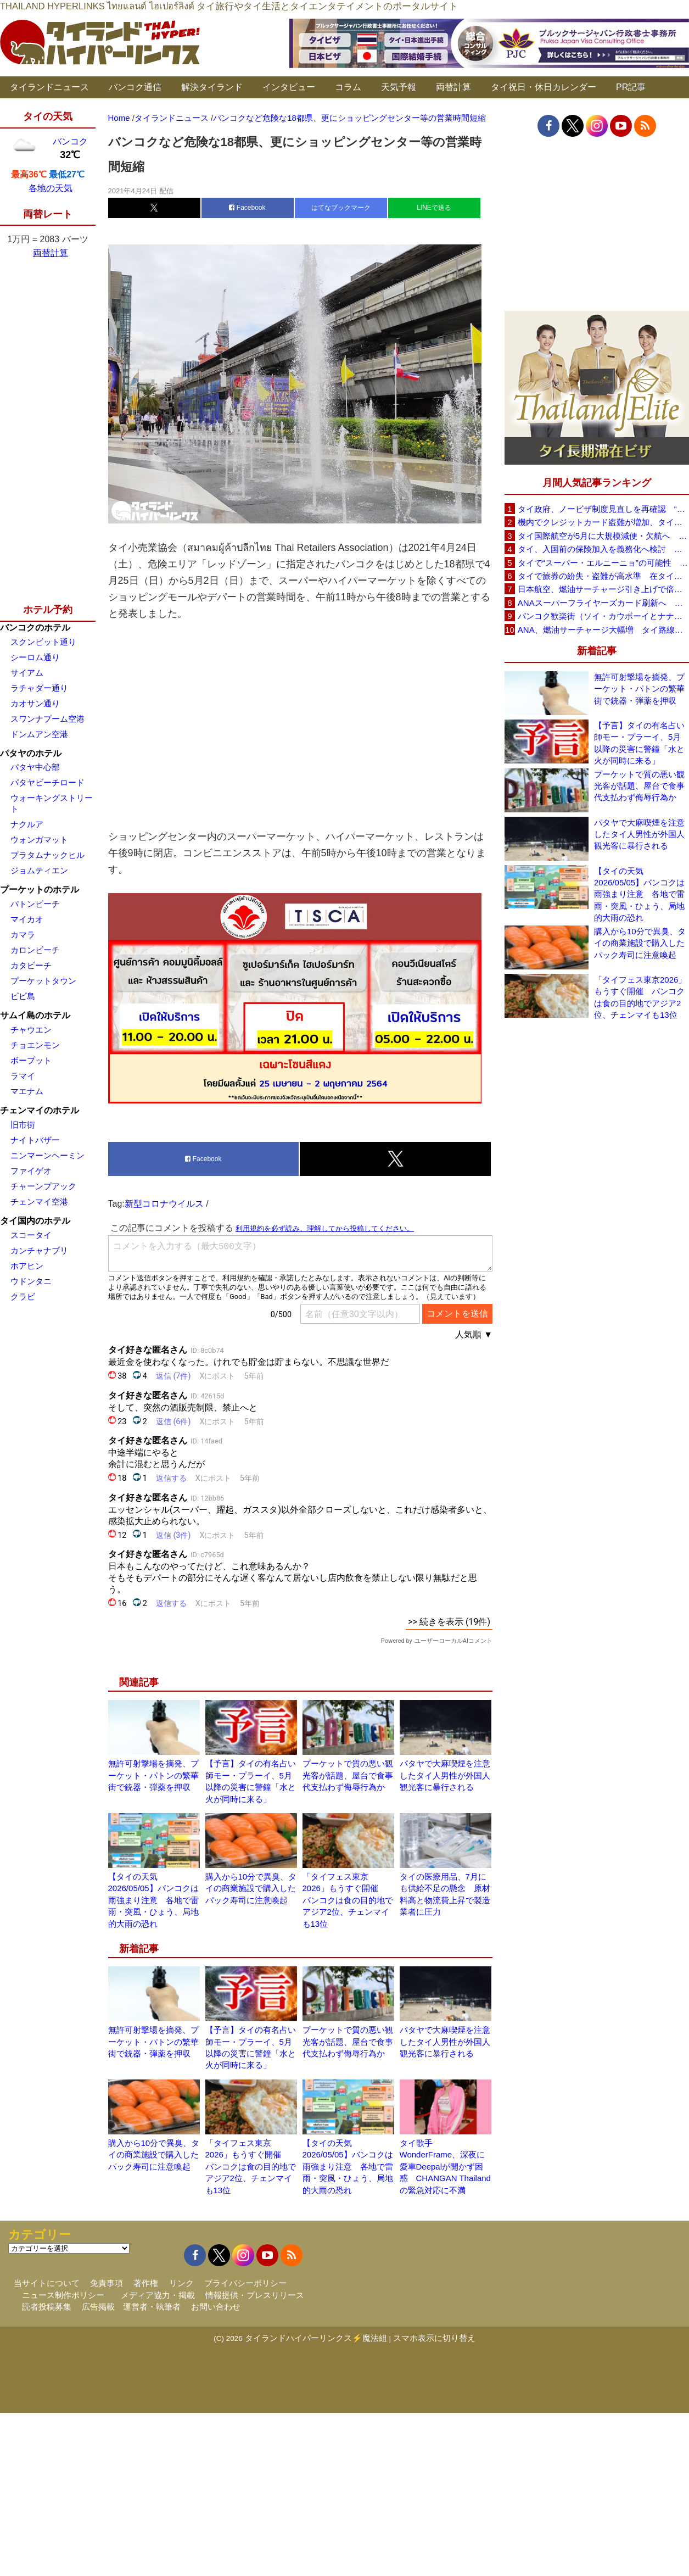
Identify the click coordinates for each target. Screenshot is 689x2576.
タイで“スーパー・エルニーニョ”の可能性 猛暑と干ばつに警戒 (603, 562)
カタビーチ (31, 965)
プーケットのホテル (39, 889)
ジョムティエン (39, 870)
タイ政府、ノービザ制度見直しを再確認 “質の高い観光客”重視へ (603, 509)
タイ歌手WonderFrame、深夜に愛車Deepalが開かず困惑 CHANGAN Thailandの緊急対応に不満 (445, 2166)
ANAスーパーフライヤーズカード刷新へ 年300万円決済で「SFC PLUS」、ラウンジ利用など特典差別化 (603, 602)
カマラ (22, 934)
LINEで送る (434, 207)
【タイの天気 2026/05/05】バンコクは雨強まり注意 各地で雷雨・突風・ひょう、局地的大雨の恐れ (153, 1900)
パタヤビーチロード (47, 782)
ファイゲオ (31, 1170)
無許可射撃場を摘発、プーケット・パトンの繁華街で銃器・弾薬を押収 (153, 1775)
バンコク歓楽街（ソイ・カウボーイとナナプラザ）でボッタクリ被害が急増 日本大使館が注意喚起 (603, 616)
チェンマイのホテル (39, 1110)
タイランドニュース (49, 87)
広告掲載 (98, 2306)
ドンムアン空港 (39, 734)
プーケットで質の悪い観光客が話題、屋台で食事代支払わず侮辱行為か (348, 1775)
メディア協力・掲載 (158, 2295)
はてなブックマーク (341, 207)
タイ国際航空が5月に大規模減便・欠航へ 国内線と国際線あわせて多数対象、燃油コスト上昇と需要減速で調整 (603, 535)
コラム (348, 87)
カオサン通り (35, 703)
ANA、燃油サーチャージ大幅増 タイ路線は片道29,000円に (603, 629)
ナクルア (26, 824)
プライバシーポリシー (245, 2283)
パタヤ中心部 (35, 767)
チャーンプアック (43, 1186)
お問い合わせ (215, 2306)
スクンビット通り (43, 641)
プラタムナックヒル (47, 855)
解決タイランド (212, 87)
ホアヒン (26, 1265)
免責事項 (106, 2283)
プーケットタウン (43, 980)
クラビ (22, 1296)
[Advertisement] (300, 725)
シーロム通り (35, 657)
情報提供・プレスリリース (254, 2295)
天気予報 (398, 87)
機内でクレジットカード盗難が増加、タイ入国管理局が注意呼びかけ (603, 522)
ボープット (31, 1060)
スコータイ (31, 1235)
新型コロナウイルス (164, 1203)
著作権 (145, 2283)
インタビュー (288, 87)
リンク (181, 2283)
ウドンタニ (31, 1281)
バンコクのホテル (35, 627)
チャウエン (31, 1029)
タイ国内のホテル (35, 1220)
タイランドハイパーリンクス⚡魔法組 (316, 2338)
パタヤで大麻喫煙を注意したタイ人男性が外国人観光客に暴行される (445, 1775)
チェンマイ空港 (39, 1201)
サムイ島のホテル (35, 1015)
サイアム (26, 672)
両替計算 (453, 87)
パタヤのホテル (30, 753)
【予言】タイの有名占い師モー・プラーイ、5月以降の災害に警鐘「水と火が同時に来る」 (639, 743)
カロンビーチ (35, 950)
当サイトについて (47, 2283)
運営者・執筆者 (152, 2306)
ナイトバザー (35, 1140)
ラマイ (22, 1075)
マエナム (26, 1091)
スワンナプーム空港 (47, 718)
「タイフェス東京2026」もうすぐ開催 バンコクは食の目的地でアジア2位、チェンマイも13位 (348, 1900)
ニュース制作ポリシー (63, 2295)
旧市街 (22, 1124)
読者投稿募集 (46, 2306)
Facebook (247, 207)
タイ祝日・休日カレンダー (543, 87)
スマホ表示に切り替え (434, 2338)
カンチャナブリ (39, 1250)
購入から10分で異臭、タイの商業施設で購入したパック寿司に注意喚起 (251, 1888)
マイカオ (26, 919)
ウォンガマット (39, 839)
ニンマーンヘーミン (47, 1155)
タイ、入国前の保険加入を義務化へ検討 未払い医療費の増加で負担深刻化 (603, 549)
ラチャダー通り (39, 688)
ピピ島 (22, 996)
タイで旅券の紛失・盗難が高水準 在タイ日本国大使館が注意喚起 (603, 576)
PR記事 (631, 87)
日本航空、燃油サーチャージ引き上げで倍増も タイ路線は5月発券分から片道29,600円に (603, 589)
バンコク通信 (135, 87)
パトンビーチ (35, 903)
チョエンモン (35, 1045)
